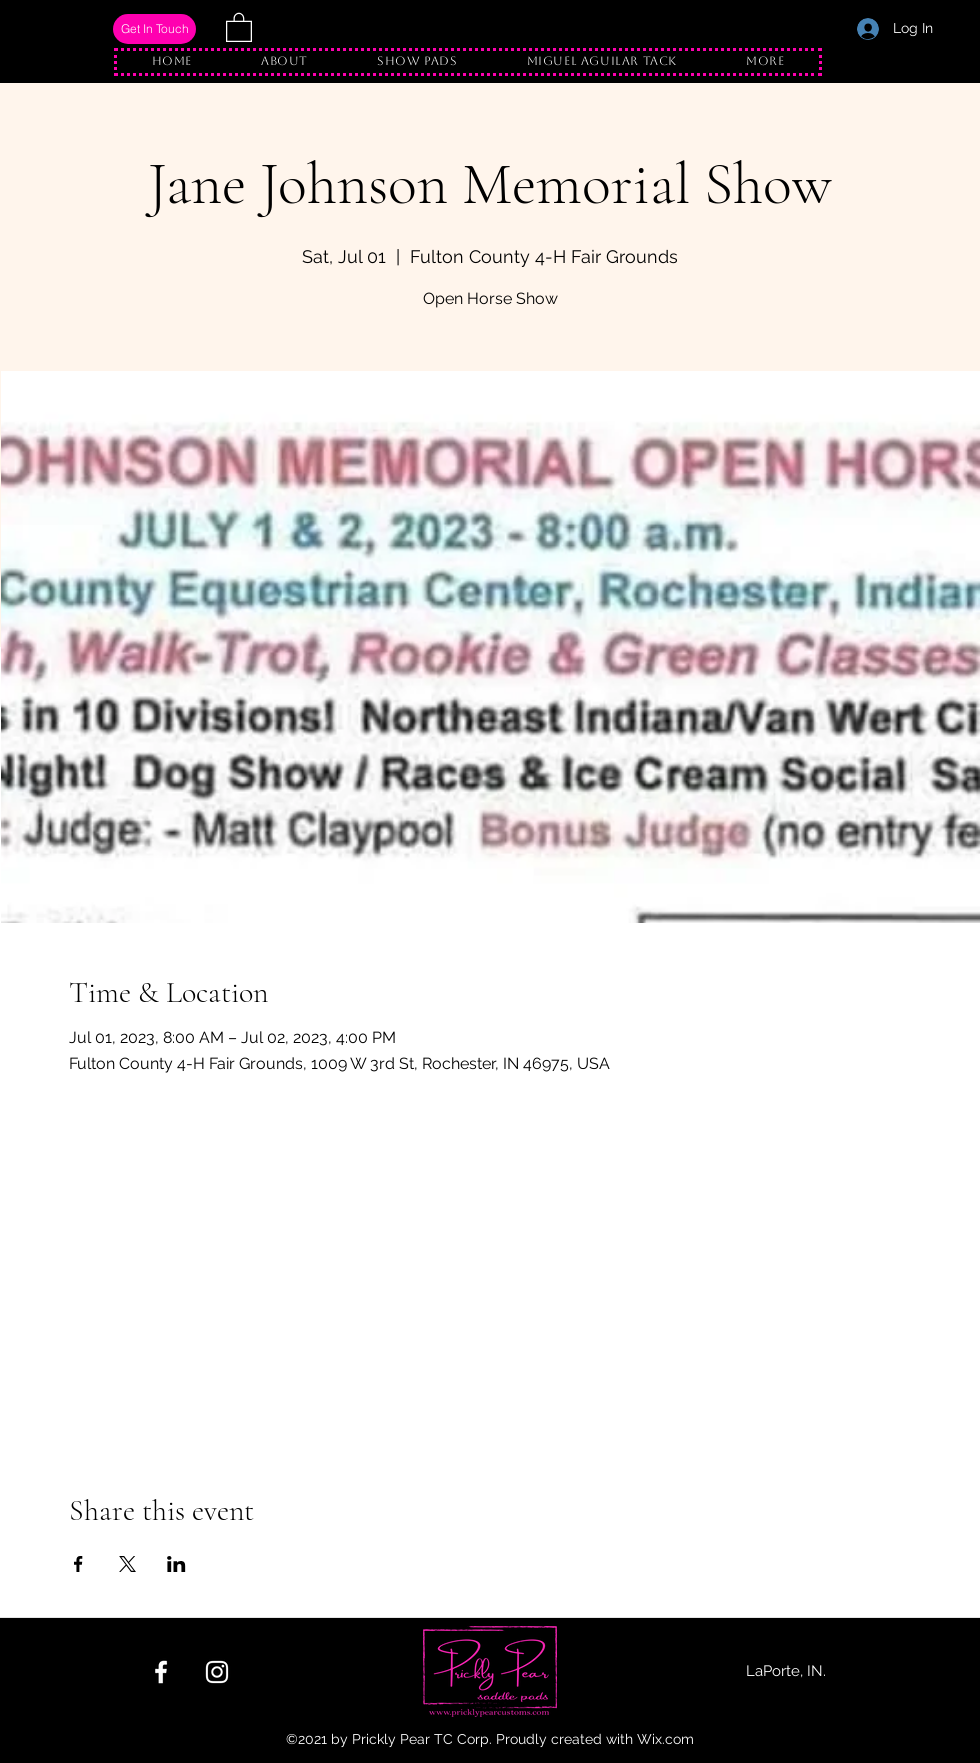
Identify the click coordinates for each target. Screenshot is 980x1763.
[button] (239, 26)
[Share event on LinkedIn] (176, 1564)
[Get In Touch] (154, 29)
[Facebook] (161, 1672)
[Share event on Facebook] (78, 1564)
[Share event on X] (127, 1564)
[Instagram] (217, 1672)
